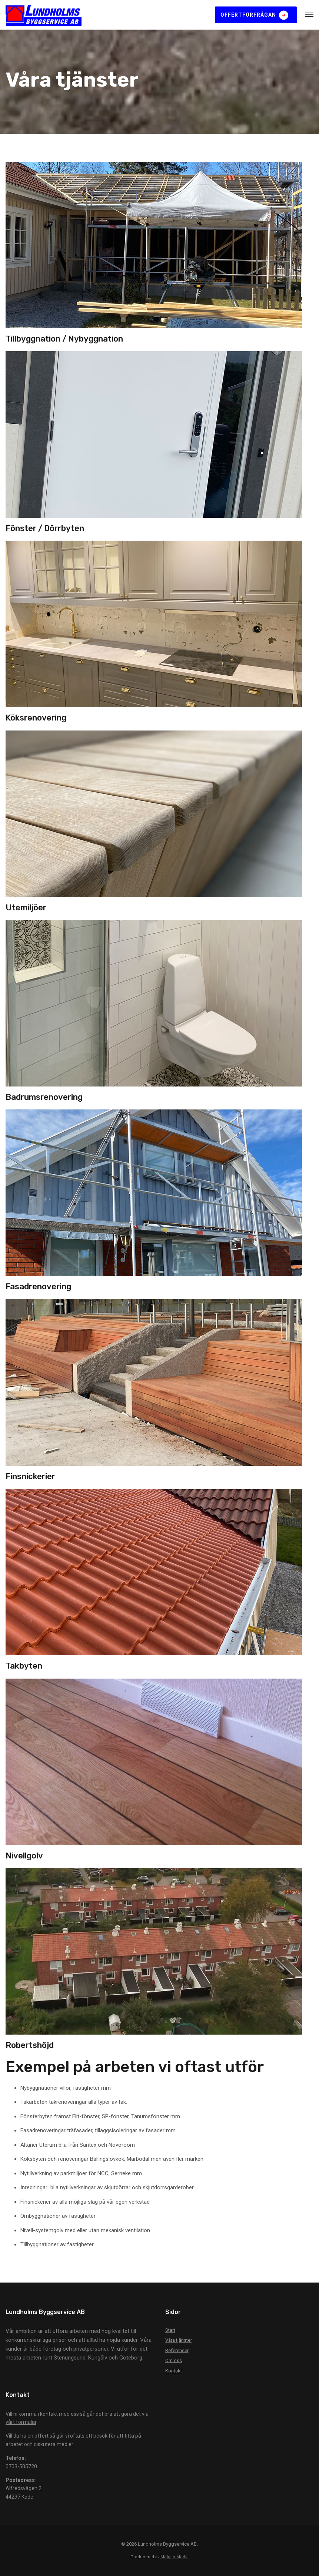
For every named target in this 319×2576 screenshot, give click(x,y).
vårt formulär (21, 2422)
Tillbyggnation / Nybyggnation (64, 339)
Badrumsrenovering (44, 1097)
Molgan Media (174, 2557)
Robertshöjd (30, 2045)
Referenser (177, 2350)
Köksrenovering (36, 718)
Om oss (173, 2360)
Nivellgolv (24, 1856)
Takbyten (24, 1666)
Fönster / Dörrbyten (45, 528)
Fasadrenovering (38, 1287)
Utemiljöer (26, 908)
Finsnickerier (30, 1476)
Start (170, 2330)
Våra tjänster (178, 2340)
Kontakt (173, 2371)
